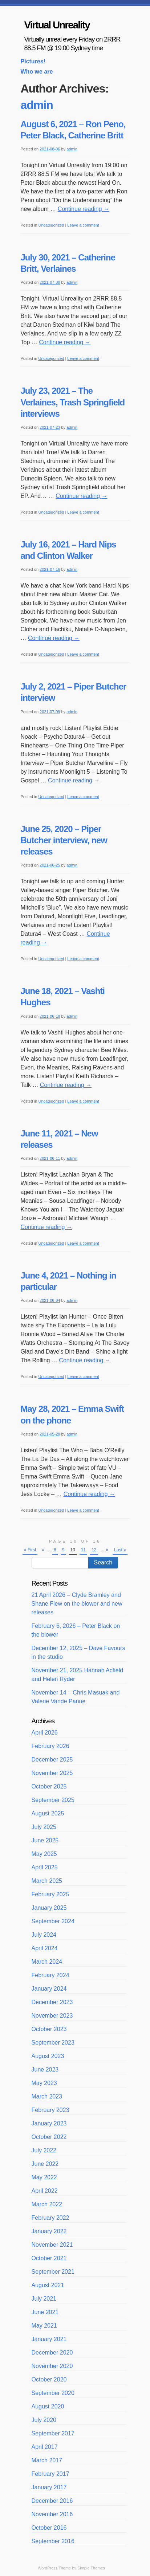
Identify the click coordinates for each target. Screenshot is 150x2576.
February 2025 (50, 1894)
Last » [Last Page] (120, 1549)
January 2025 (49, 1908)
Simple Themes (91, 2568)
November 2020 (52, 2366)
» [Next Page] (107, 1549)
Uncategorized (51, 225)
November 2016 (52, 2514)
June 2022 (45, 2164)
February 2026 (50, 1746)
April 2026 (45, 1732)
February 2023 (50, 2110)
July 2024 (44, 1935)
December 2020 (52, 2352)
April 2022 (45, 2191)
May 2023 (44, 2083)
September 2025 (53, 1800)
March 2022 (47, 2204)
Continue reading (83, 209)
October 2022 (49, 2137)
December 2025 (52, 1759)
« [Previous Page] (43, 1549)
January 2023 (49, 2123)
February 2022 (50, 2218)
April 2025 (45, 1867)
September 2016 (53, 2541)
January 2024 (49, 1989)
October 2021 (49, 2258)
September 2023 (53, 2042)
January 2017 (49, 2487)
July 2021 (44, 2299)
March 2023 (47, 2096)
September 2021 (53, 2272)
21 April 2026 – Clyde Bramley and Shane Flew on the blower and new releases (77, 1603)
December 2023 (52, 2002)
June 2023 (45, 2069)
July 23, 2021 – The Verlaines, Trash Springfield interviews (73, 402)
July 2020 (44, 2420)
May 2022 (44, 2177)
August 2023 (48, 2056)
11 (83, 1549)
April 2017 (45, 2447)
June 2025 (45, 1840)
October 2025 (49, 1786)
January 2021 (49, 2339)
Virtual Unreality (57, 25)
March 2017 (47, 2460)
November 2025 (52, 1773)
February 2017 (50, 2474)
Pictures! (33, 61)
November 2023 (52, 2015)
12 (94, 1549)
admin (37, 104)
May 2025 (44, 1854)
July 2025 (44, 1827)
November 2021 (52, 2245)
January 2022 (49, 2231)
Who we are (37, 71)
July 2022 (44, 2150)
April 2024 (45, 1948)
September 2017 (53, 2433)
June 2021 (45, 2312)
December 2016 (52, 2501)
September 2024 (53, 1921)
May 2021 (44, 2325)
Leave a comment (83, 225)
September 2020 (53, 2393)
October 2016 (49, 2528)
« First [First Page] (30, 1549)
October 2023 (49, 2029)
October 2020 (49, 2379)
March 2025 (47, 1881)
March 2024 (47, 1962)
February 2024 (50, 1975)
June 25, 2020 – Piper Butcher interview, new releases (64, 840)
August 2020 (48, 2406)
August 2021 (48, 2285)
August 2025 (48, 1813)
